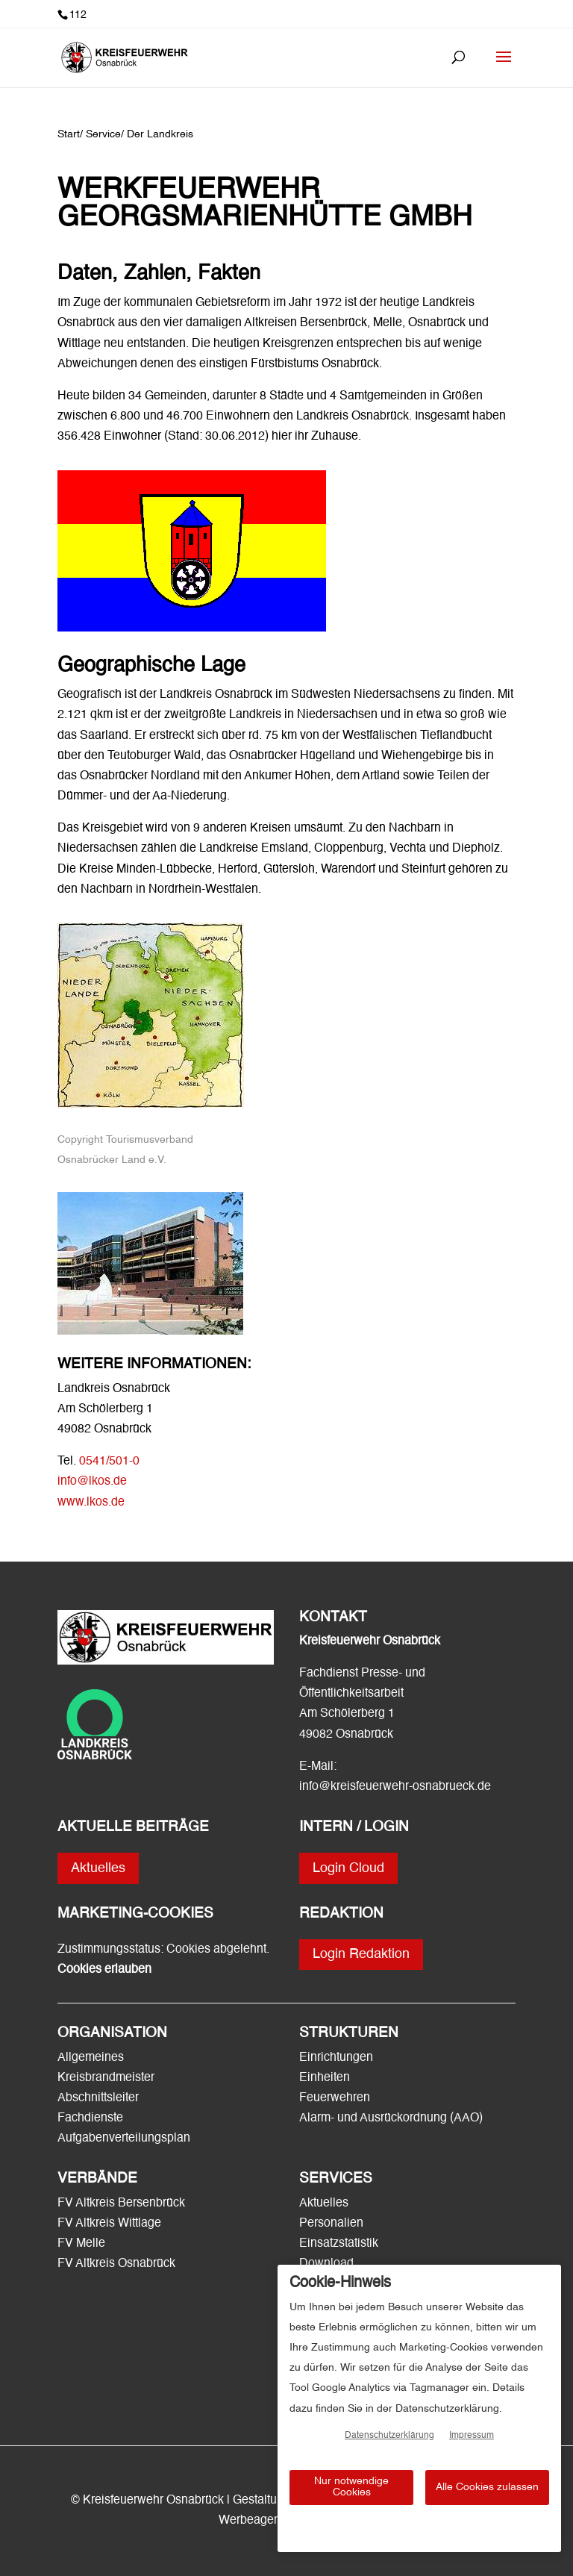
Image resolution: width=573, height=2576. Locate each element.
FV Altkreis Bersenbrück (121, 2203)
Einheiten (324, 2078)
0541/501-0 (109, 1462)
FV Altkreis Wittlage (109, 2224)
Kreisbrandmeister (105, 2078)
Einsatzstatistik (338, 2244)
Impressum (471, 2435)
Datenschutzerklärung (389, 2435)
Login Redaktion (361, 1954)
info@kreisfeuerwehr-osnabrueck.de (395, 1787)
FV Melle (81, 2244)
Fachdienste (90, 2118)
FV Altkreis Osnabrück (116, 2264)
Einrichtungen (336, 2058)
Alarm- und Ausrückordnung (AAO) (391, 2118)
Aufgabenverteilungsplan (123, 2139)
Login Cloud (348, 1868)
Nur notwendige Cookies (351, 2487)
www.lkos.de (91, 1503)
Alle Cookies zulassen (487, 2487)
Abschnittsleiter (98, 2098)
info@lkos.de (92, 1482)
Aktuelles (98, 1868)
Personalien (332, 2224)
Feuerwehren (334, 2098)
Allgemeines (90, 2058)
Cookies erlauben (104, 1970)
